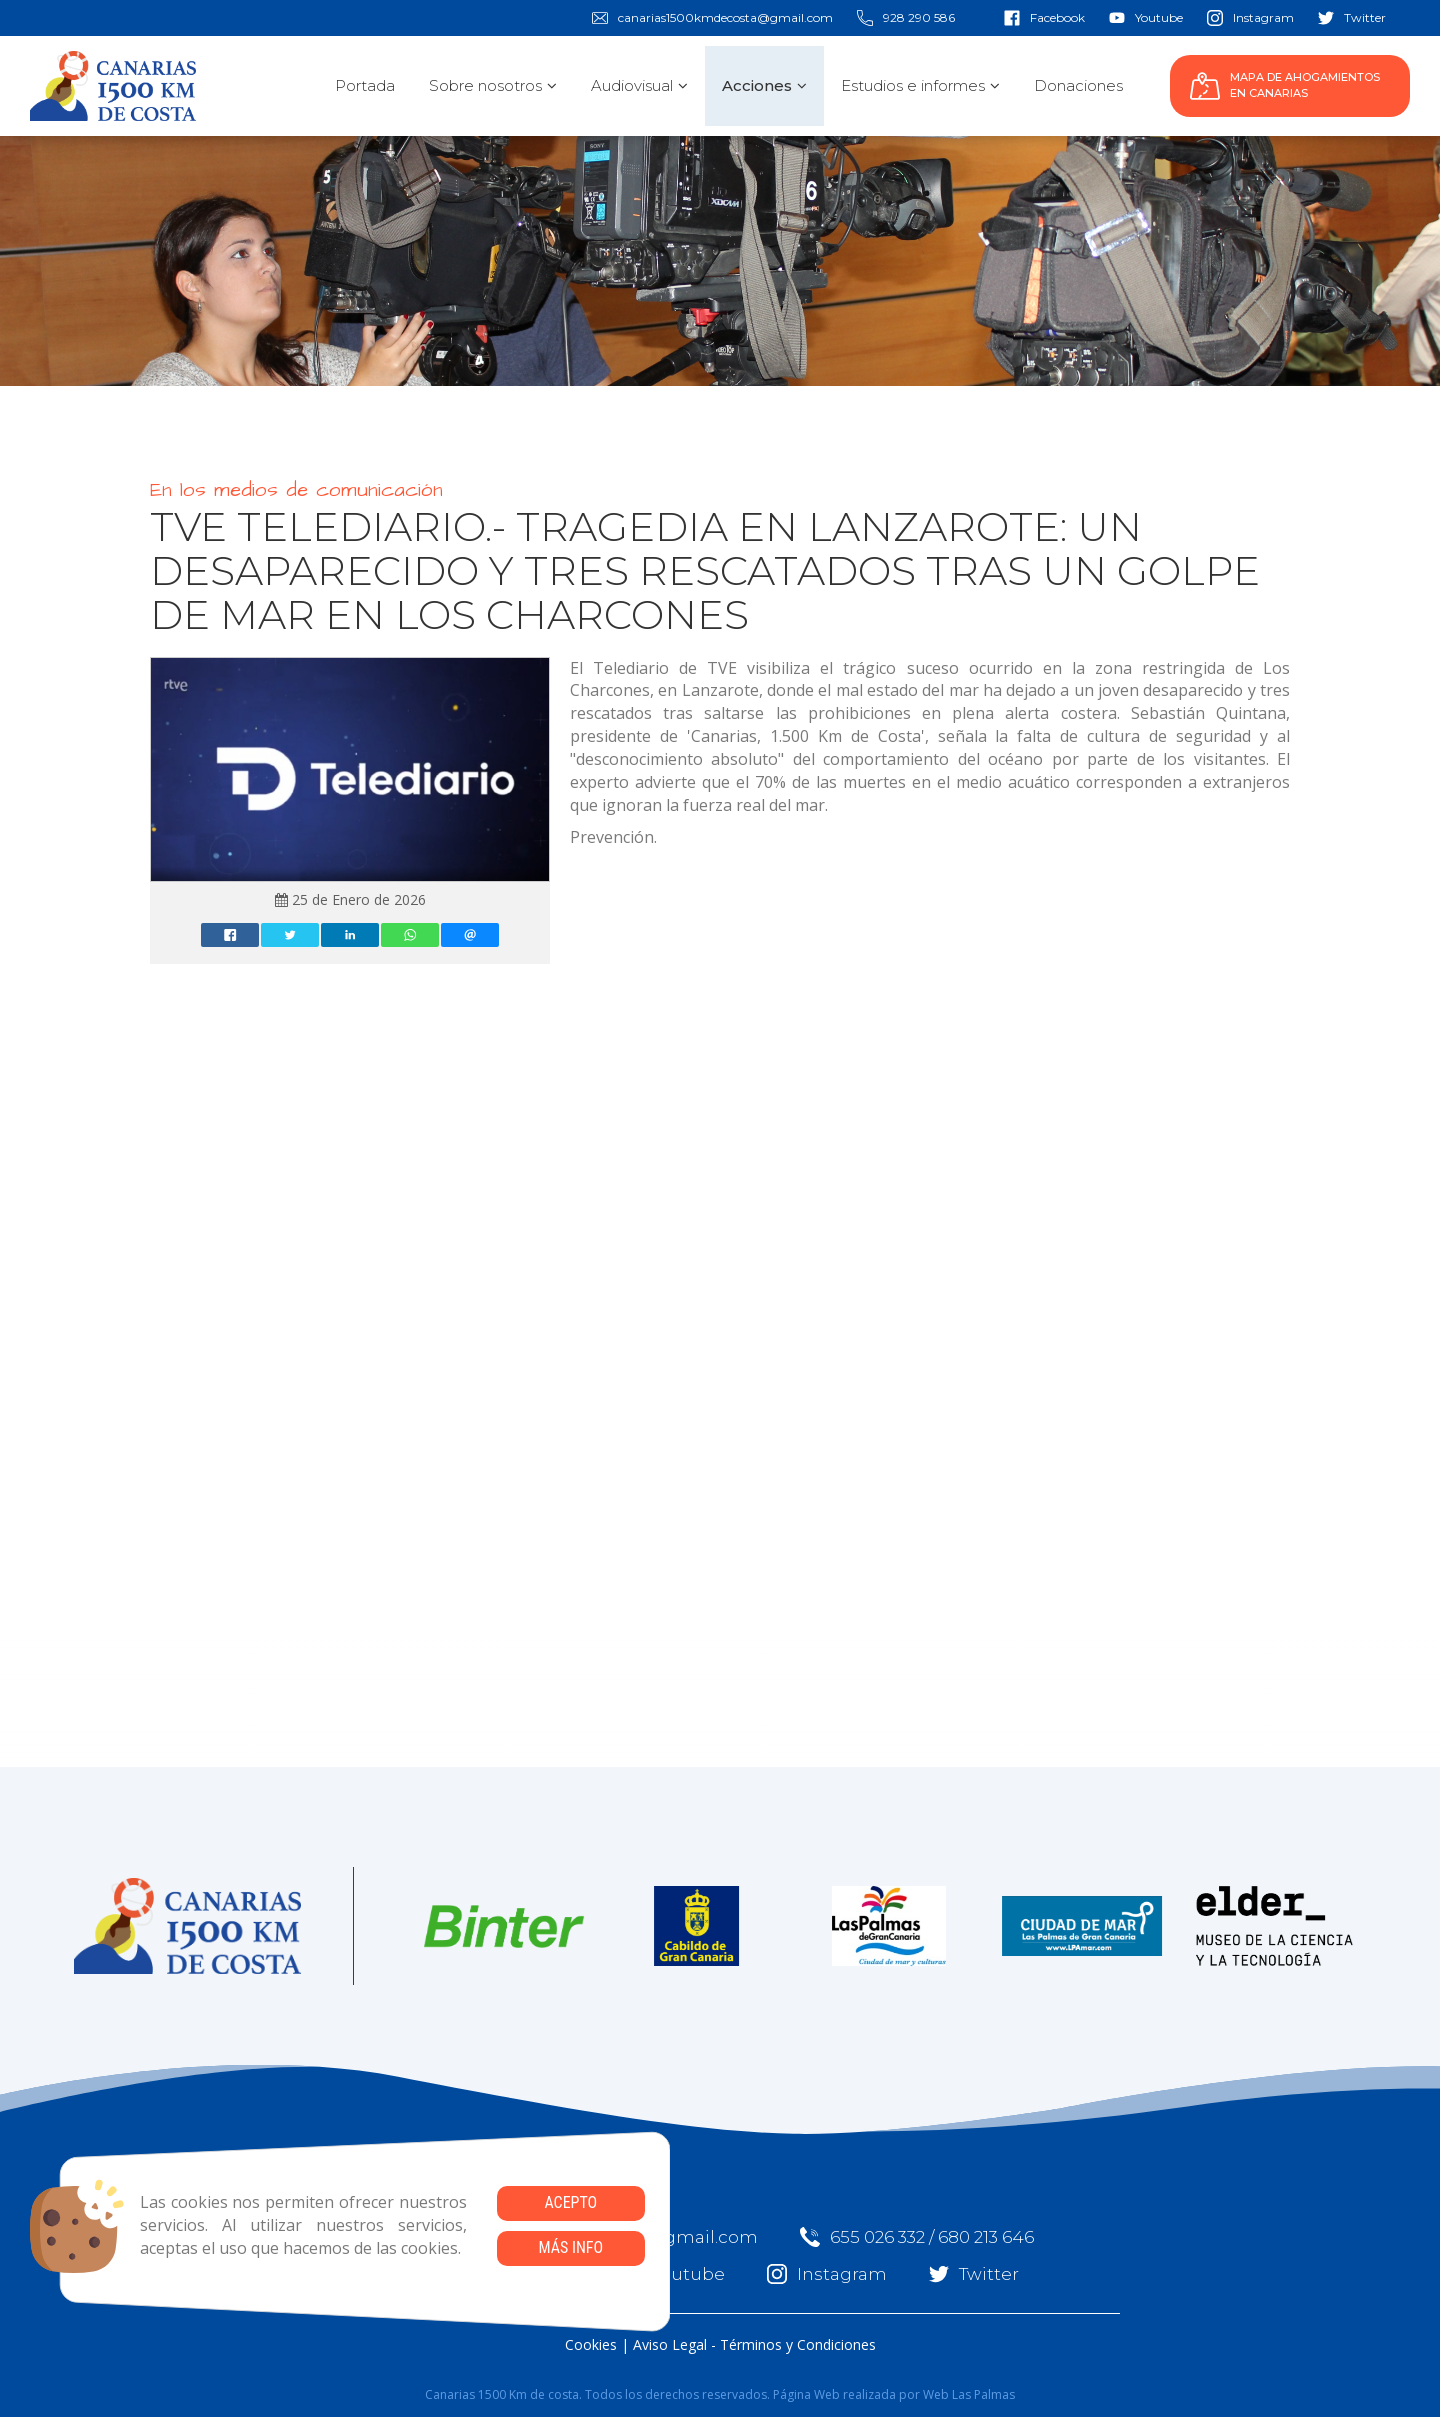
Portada (365, 85)
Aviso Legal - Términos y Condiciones (754, 2344)
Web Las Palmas (969, 2394)
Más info (570, 2247)
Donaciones (1078, 85)
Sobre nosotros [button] (493, 85)
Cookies (591, 2344)
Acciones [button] (764, 85)
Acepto (570, 2202)
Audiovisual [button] (639, 85)
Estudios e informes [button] (920, 85)
